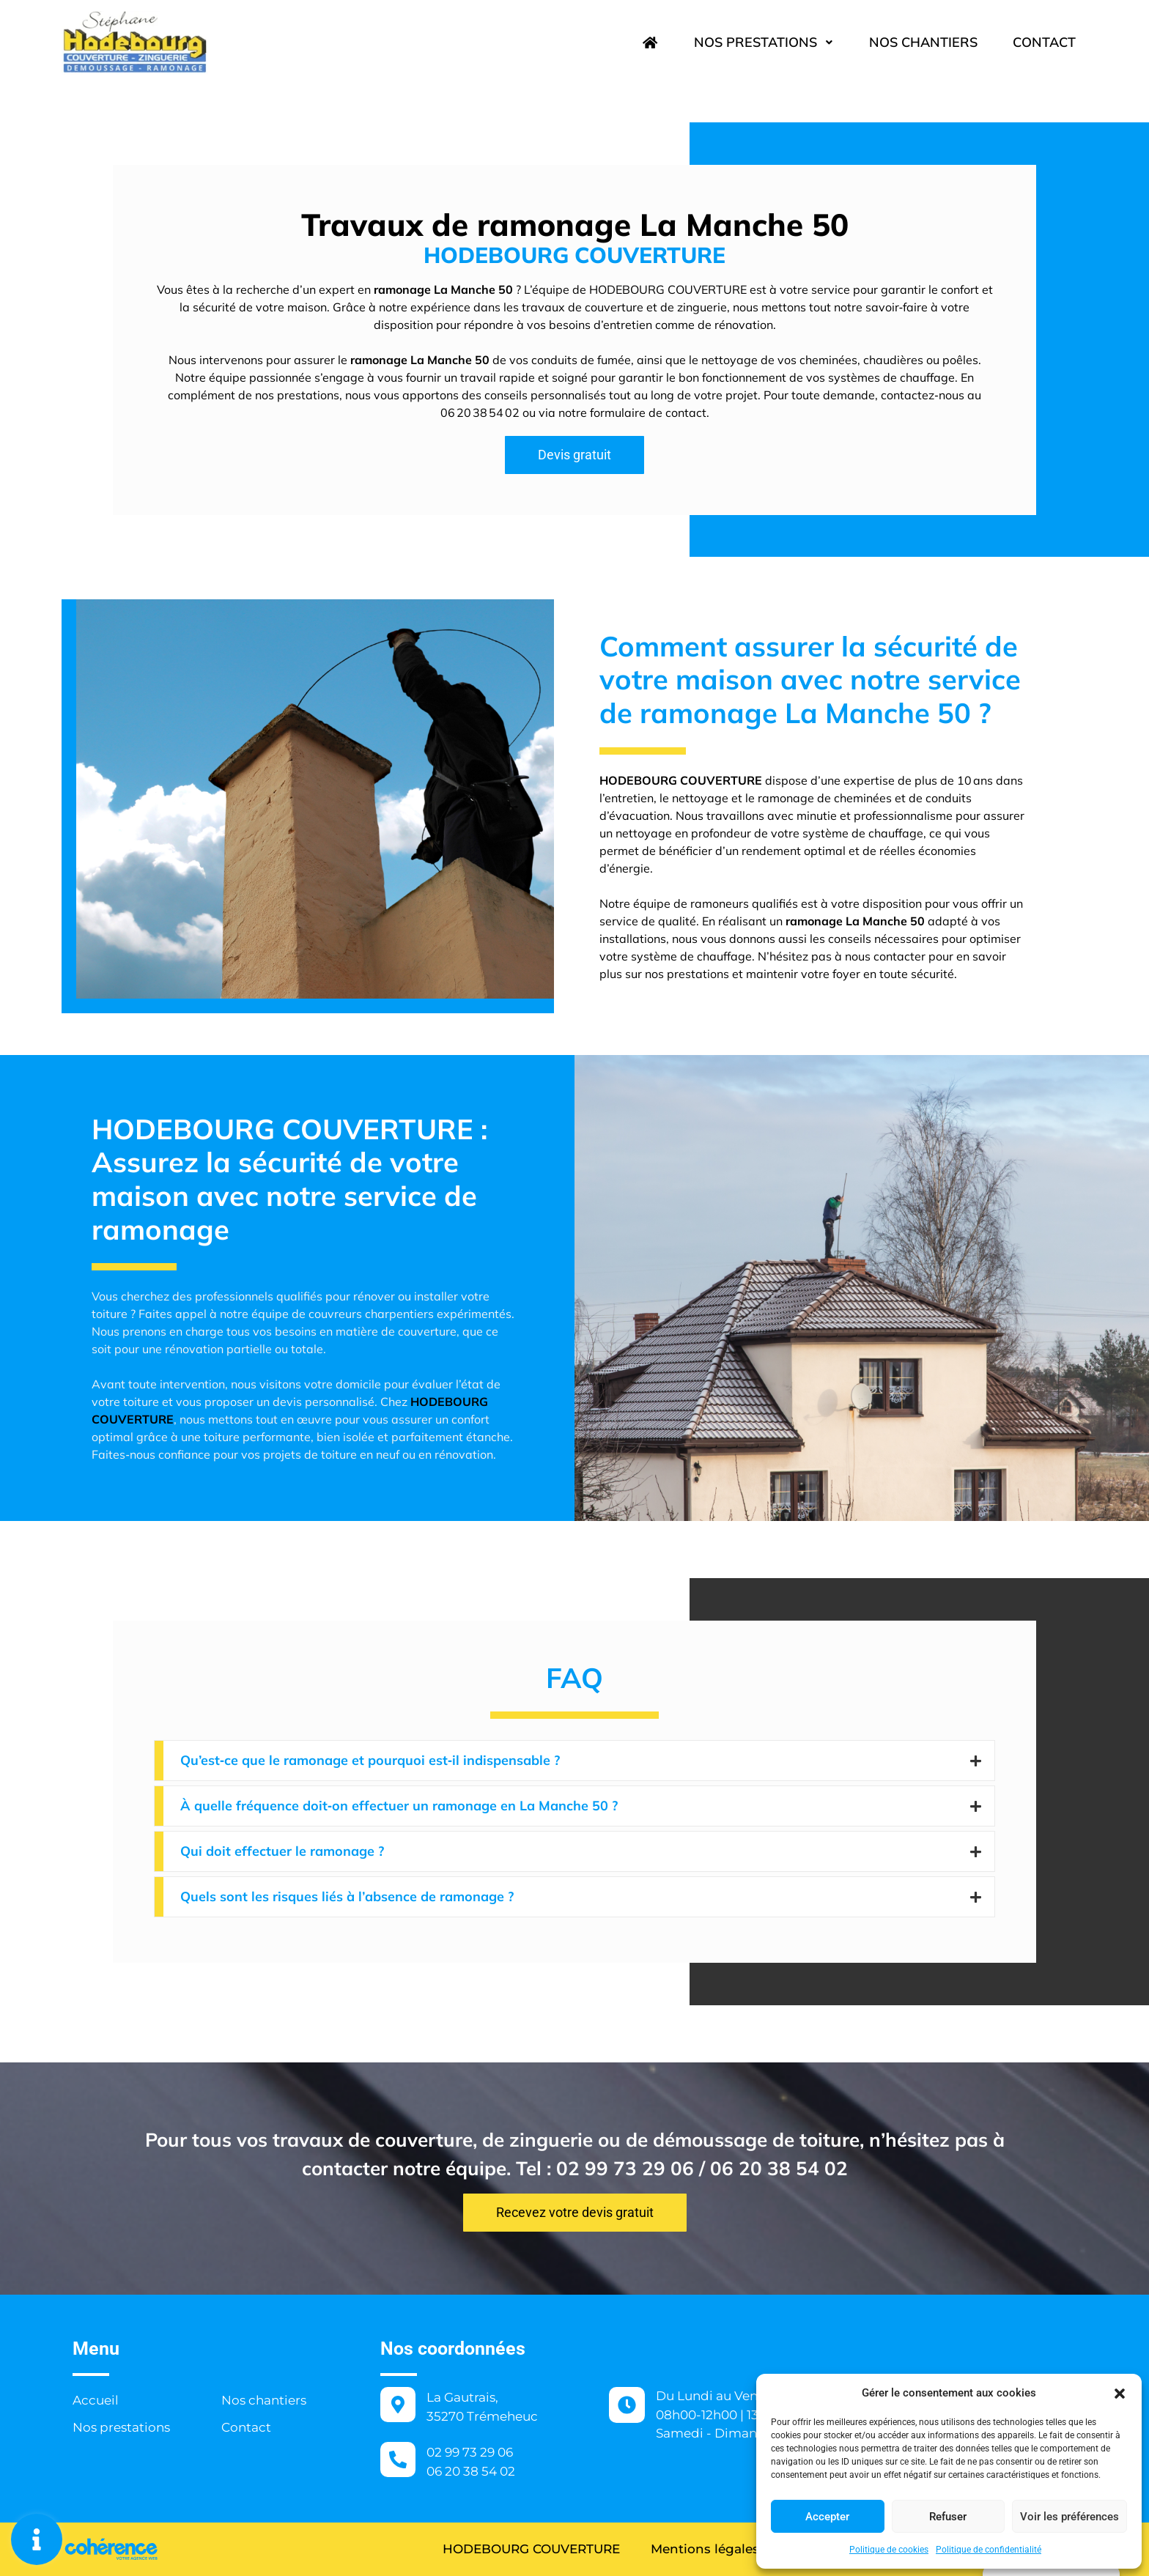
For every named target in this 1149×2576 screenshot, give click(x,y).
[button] (1119, 2393)
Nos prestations (764, 42)
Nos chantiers (923, 42)
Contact (1044, 42)
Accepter (827, 2516)
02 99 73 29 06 (469, 2452)
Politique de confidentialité (988, 2549)
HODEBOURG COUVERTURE (531, 2549)
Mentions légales (705, 2549)
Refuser (948, 2516)
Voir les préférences (1069, 2516)
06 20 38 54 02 (470, 2471)
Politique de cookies (888, 2549)
